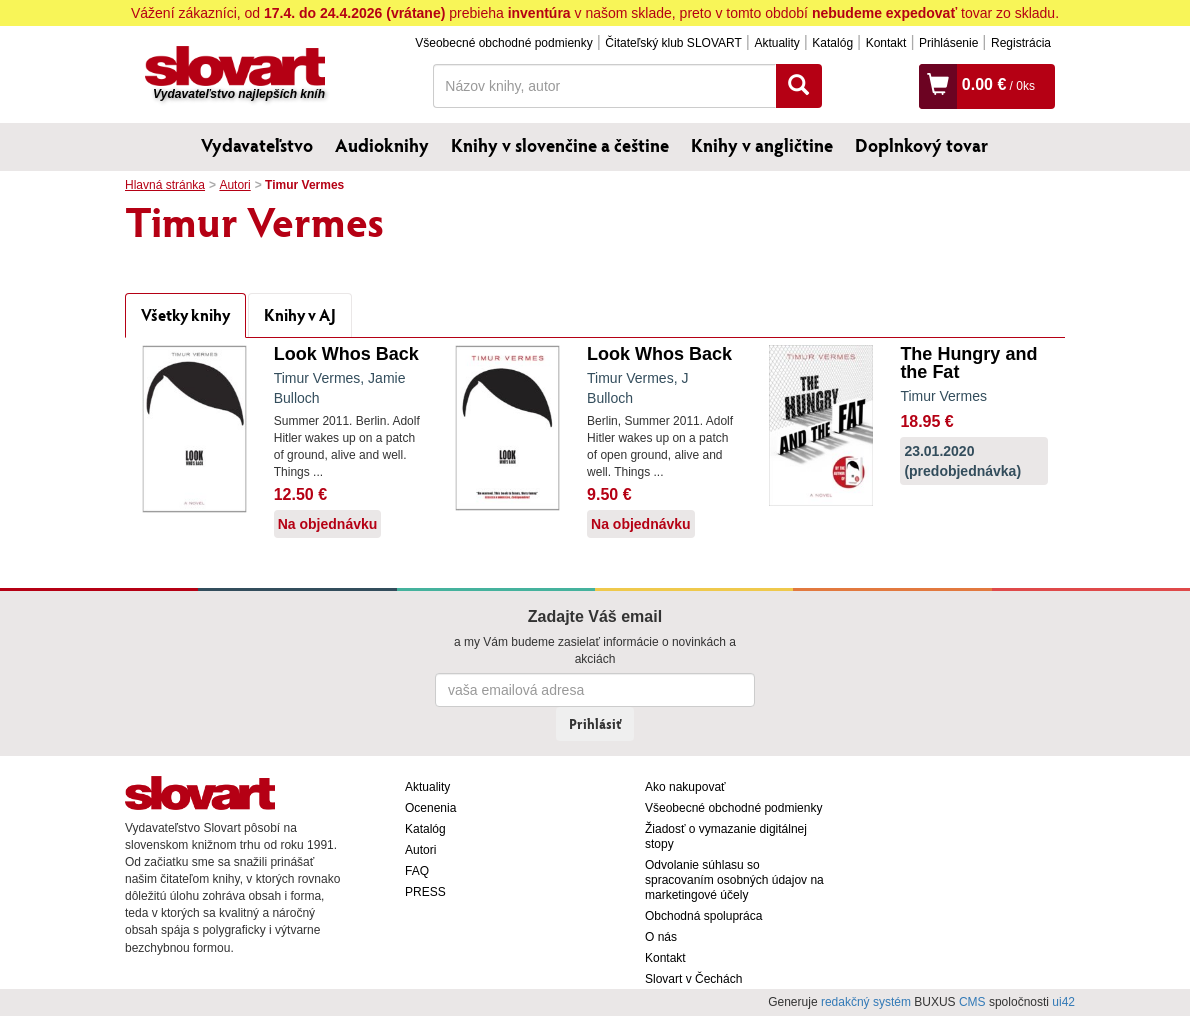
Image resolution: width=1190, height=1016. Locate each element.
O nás (661, 937)
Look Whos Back (346, 354)
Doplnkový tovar (921, 145)
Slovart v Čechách (693, 979)
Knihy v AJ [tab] (300, 314)
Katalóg (832, 43)
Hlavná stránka (165, 185)
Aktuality (776, 43)
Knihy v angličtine (762, 145)
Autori (234, 185)
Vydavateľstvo (257, 145)
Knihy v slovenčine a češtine (560, 145)
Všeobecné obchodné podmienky (503, 43)
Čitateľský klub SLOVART (673, 43)
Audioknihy (382, 145)
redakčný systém (866, 1002)
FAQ (417, 871)
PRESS (425, 892)
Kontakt (886, 43)
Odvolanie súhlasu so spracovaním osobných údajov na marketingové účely (734, 880)
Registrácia (1021, 43)
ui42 (1063, 1002)
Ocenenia (430, 808)
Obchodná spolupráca (703, 916)
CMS (972, 1002)
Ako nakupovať (685, 787)
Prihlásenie (948, 43)
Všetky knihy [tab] (185, 314)
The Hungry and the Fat (968, 363)
